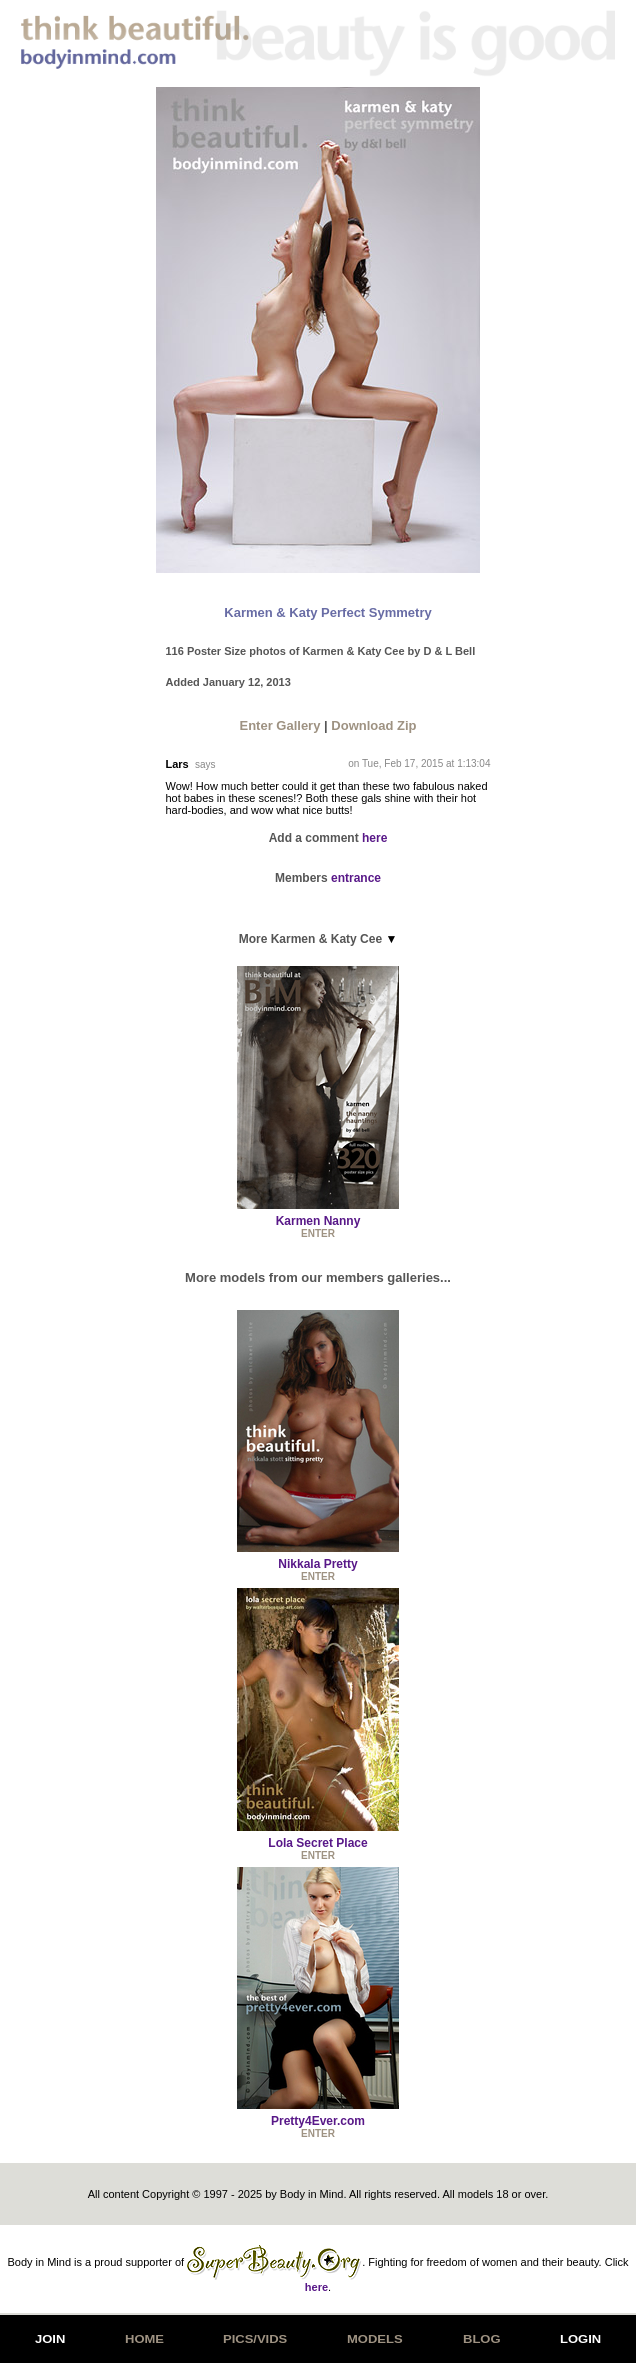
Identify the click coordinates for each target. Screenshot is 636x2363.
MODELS (375, 2339)
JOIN (50, 2339)
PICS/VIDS (255, 2339)
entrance (356, 878)
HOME (144, 2339)
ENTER (318, 1233)
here (374, 838)
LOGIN (580, 2339)
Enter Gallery (279, 725)
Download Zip (373, 725)
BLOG (482, 2339)
